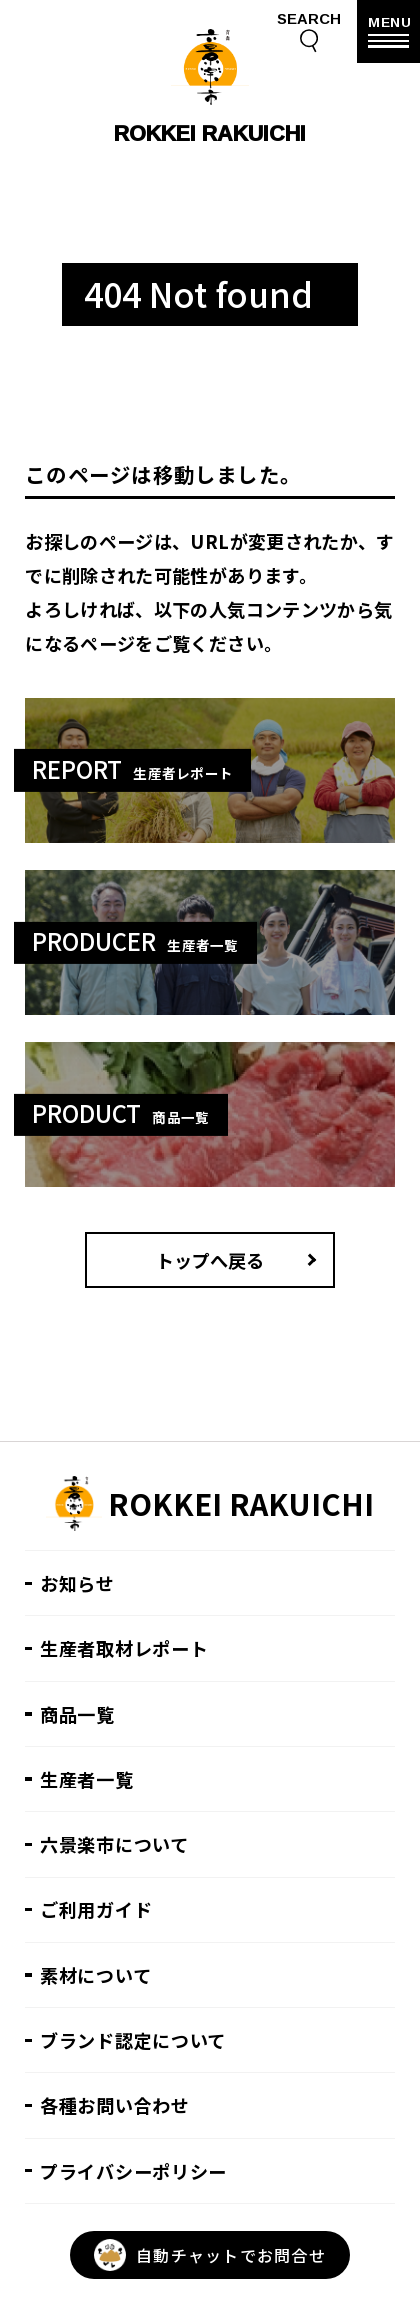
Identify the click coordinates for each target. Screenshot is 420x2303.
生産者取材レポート (124, 1648)
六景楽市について (114, 1844)
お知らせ (77, 1583)
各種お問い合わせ (115, 2105)
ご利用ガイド (96, 1909)
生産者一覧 (87, 1779)
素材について (95, 1975)
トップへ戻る (210, 1260)
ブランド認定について (133, 2040)
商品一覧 (77, 1714)
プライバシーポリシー (133, 2171)
